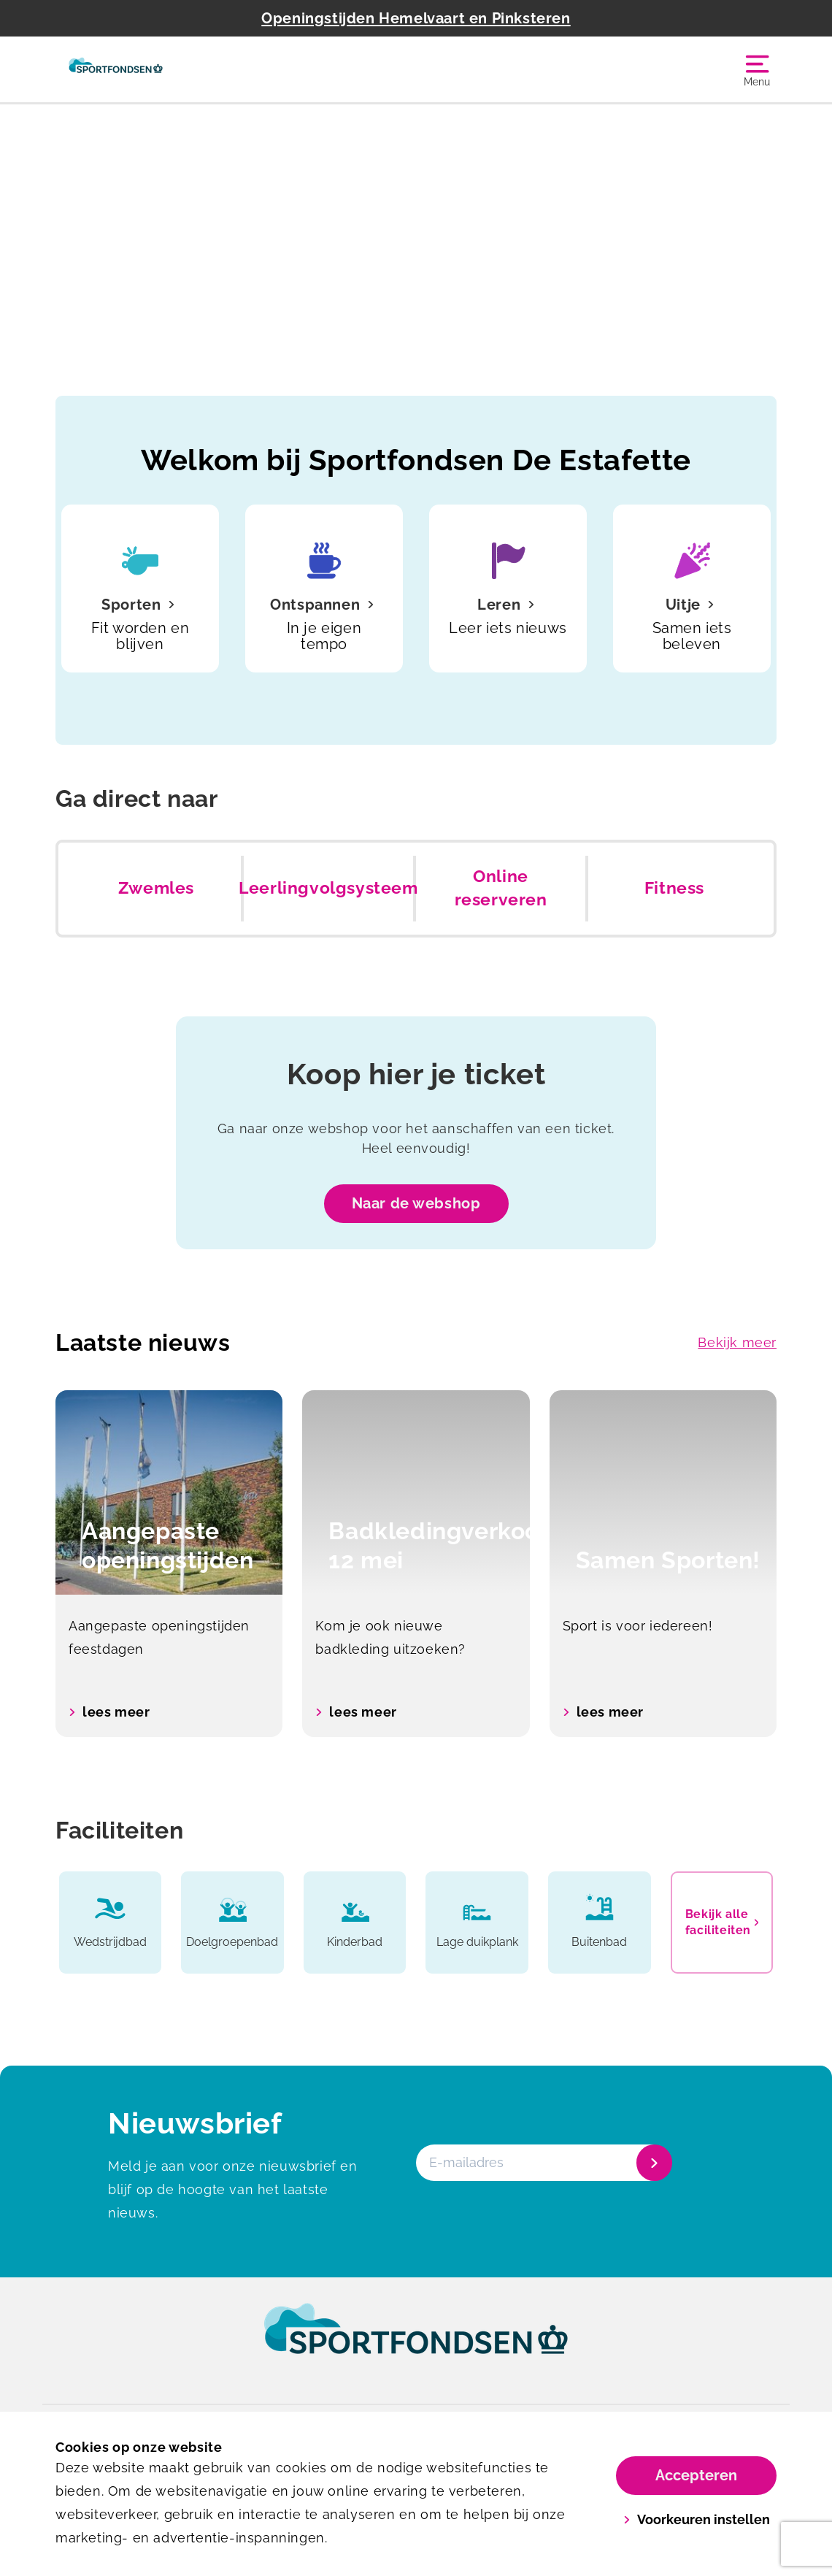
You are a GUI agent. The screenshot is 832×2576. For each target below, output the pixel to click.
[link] (416, 2342)
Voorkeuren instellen (696, 2519)
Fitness (674, 887)
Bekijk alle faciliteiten (722, 1922)
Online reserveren (501, 888)
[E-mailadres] (542, 2162)
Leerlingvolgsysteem (328, 887)
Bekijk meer (737, 1342)
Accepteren (696, 2475)
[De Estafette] (115, 69)
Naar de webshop (416, 1203)
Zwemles (156, 887)
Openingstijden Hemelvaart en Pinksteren (415, 18)
